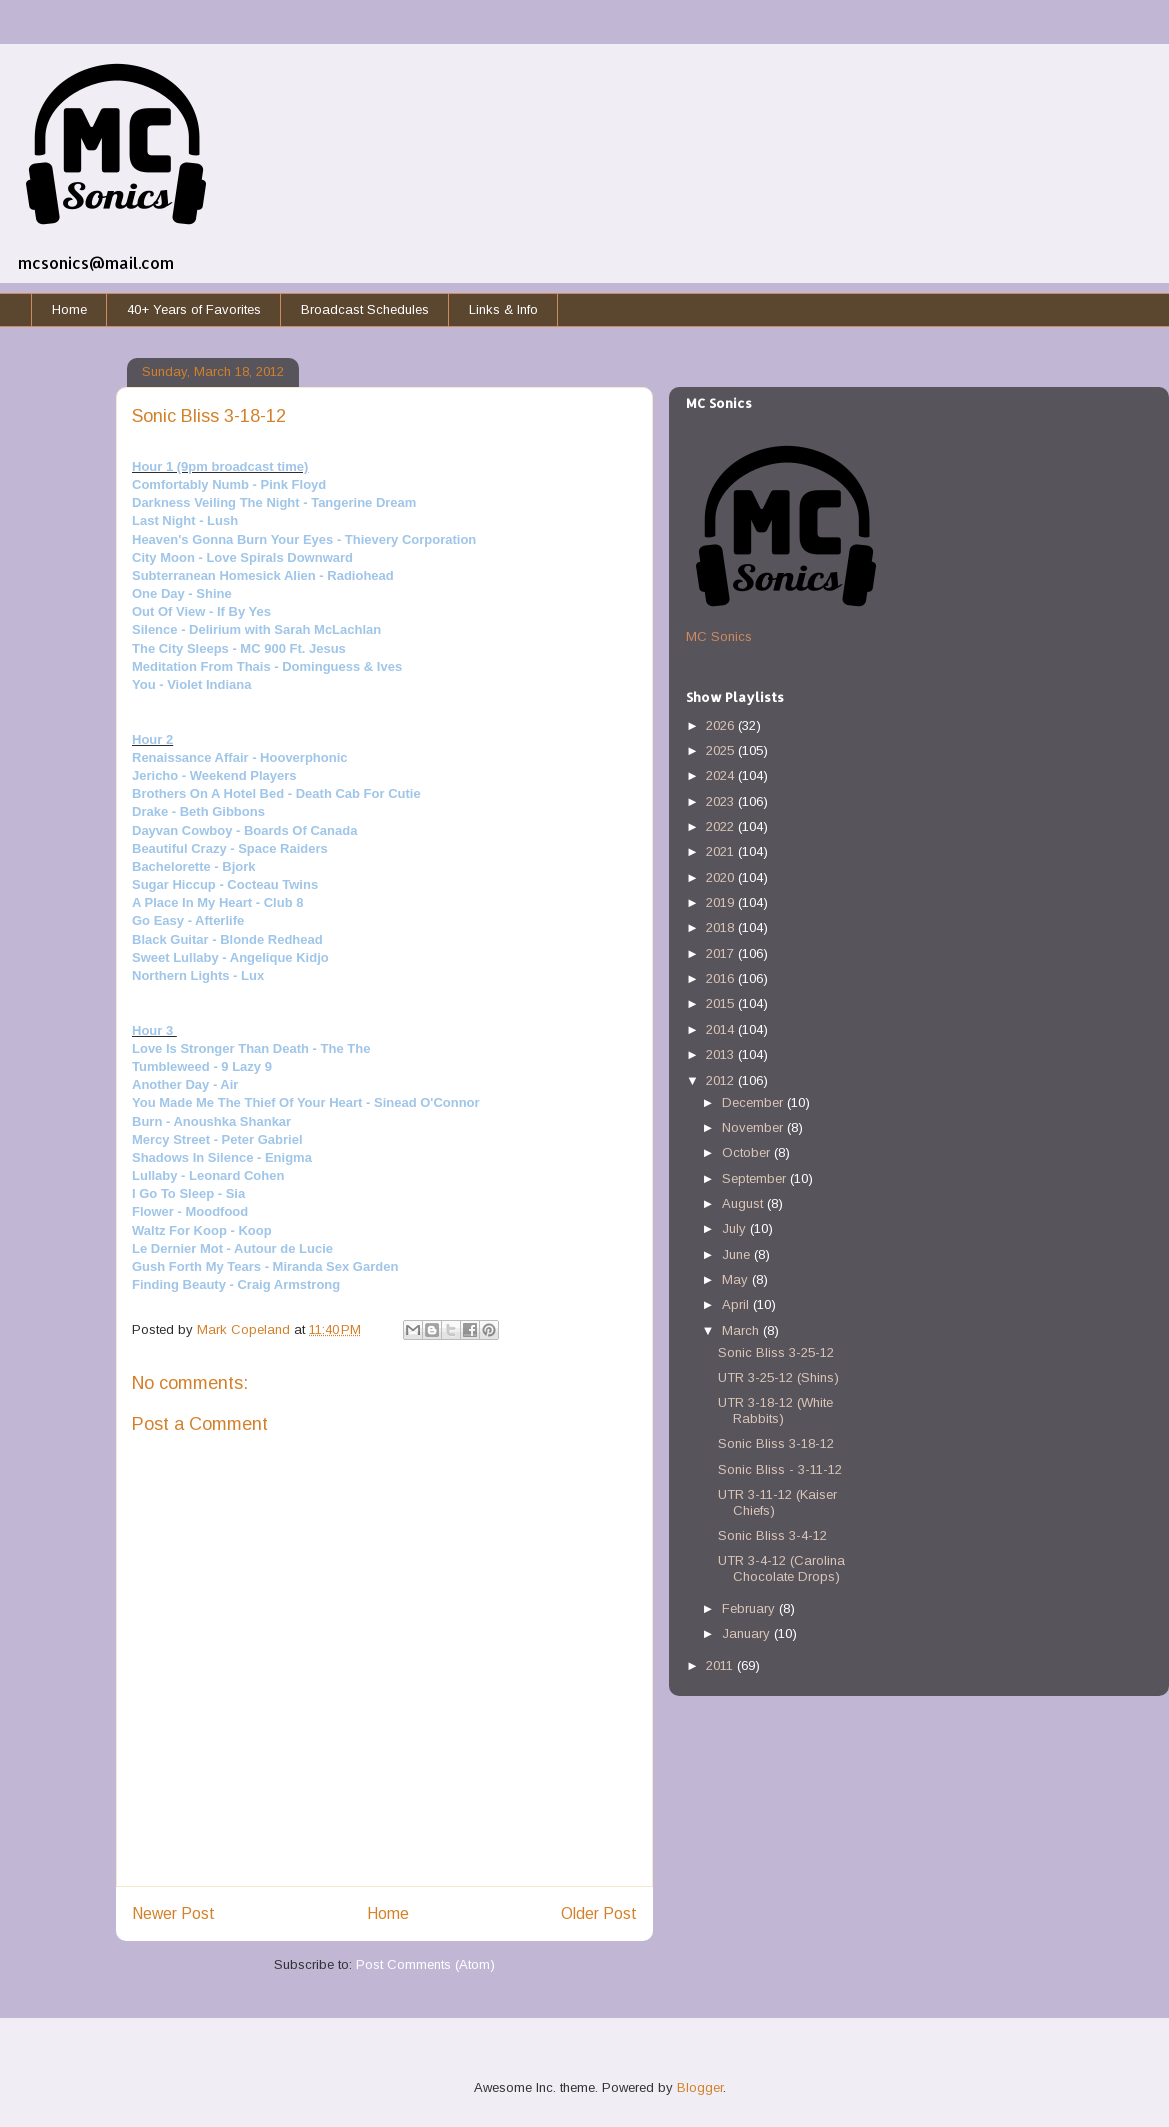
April (737, 1304)
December (754, 1102)
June (738, 1254)
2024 (722, 775)
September (756, 1178)
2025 (722, 750)
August (744, 1203)
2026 (722, 725)
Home (69, 309)
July (736, 1228)
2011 (721, 1665)
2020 (722, 877)
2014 (722, 1029)
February (750, 1608)
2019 (722, 902)
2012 (722, 1080)
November (754, 1127)
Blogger (700, 2087)
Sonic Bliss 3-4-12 (772, 1535)
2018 (722, 927)
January (748, 1633)
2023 (722, 801)
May (737, 1279)
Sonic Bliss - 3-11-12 (780, 1469)
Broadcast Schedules (365, 309)
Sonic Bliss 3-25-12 (776, 1352)
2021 (722, 851)
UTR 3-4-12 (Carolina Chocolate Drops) (781, 1568)
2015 (722, 1003)
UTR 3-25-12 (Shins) (778, 1377)
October (748, 1152)
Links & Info (503, 309)
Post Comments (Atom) (425, 1964)
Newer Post (173, 1913)
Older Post (599, 1913)
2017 (722, 953)
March (742, 1330)
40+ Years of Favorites (194, 309)
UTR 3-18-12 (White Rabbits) (775, 1410)
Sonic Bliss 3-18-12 (776, 1443)
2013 (722, 1054)
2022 (722, 826)
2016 (722, 978)
